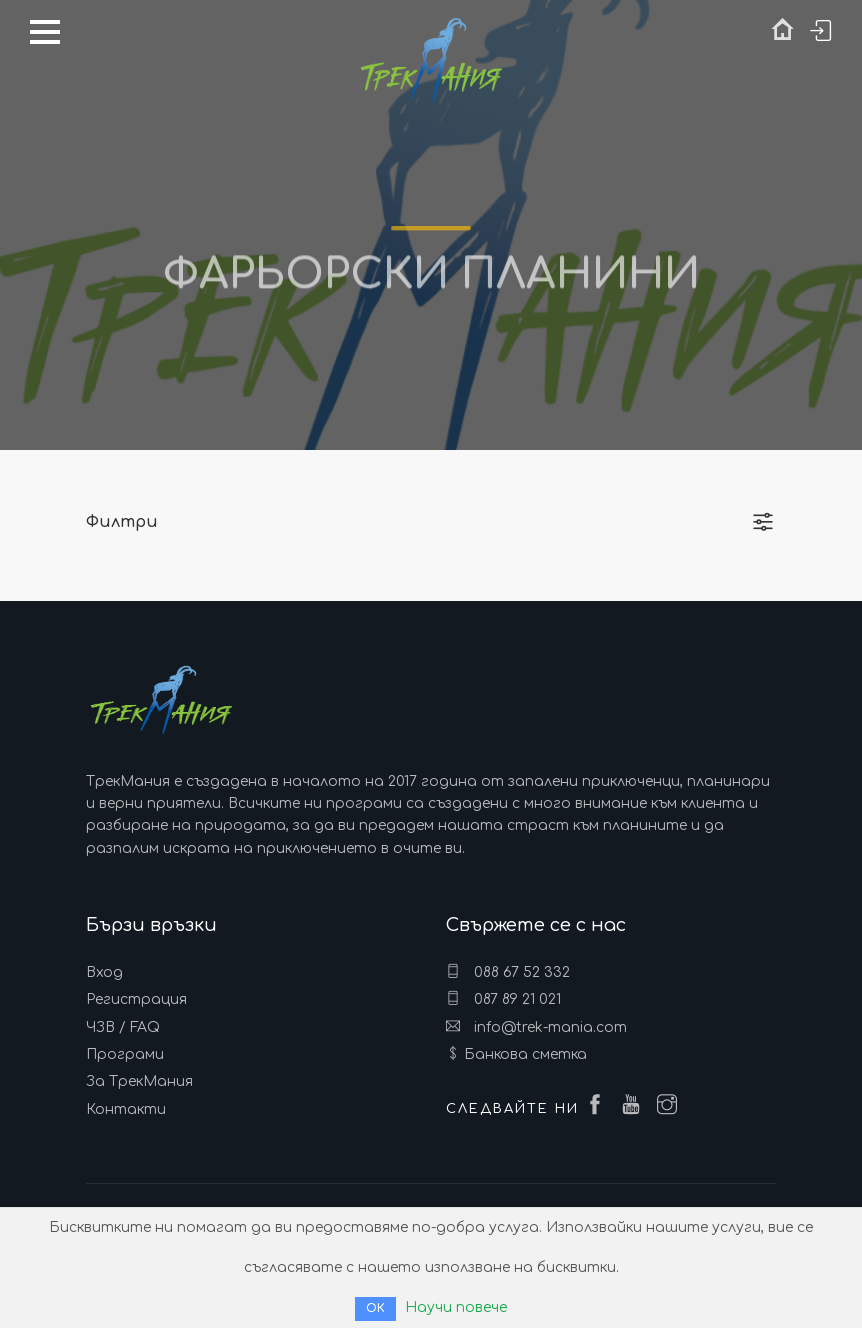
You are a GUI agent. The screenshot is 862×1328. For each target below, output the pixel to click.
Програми (125, 1054)
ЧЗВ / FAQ (123, 1027)
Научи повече (456, 1307)
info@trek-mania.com (536, 1027)
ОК (375, 1308)
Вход (104, 972)
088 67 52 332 (508, 972)
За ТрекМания (139, 1081)
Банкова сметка (525, 1054)
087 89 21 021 (503, 999)
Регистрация (136, 999)
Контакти (126, 1109)
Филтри (122, 522)
